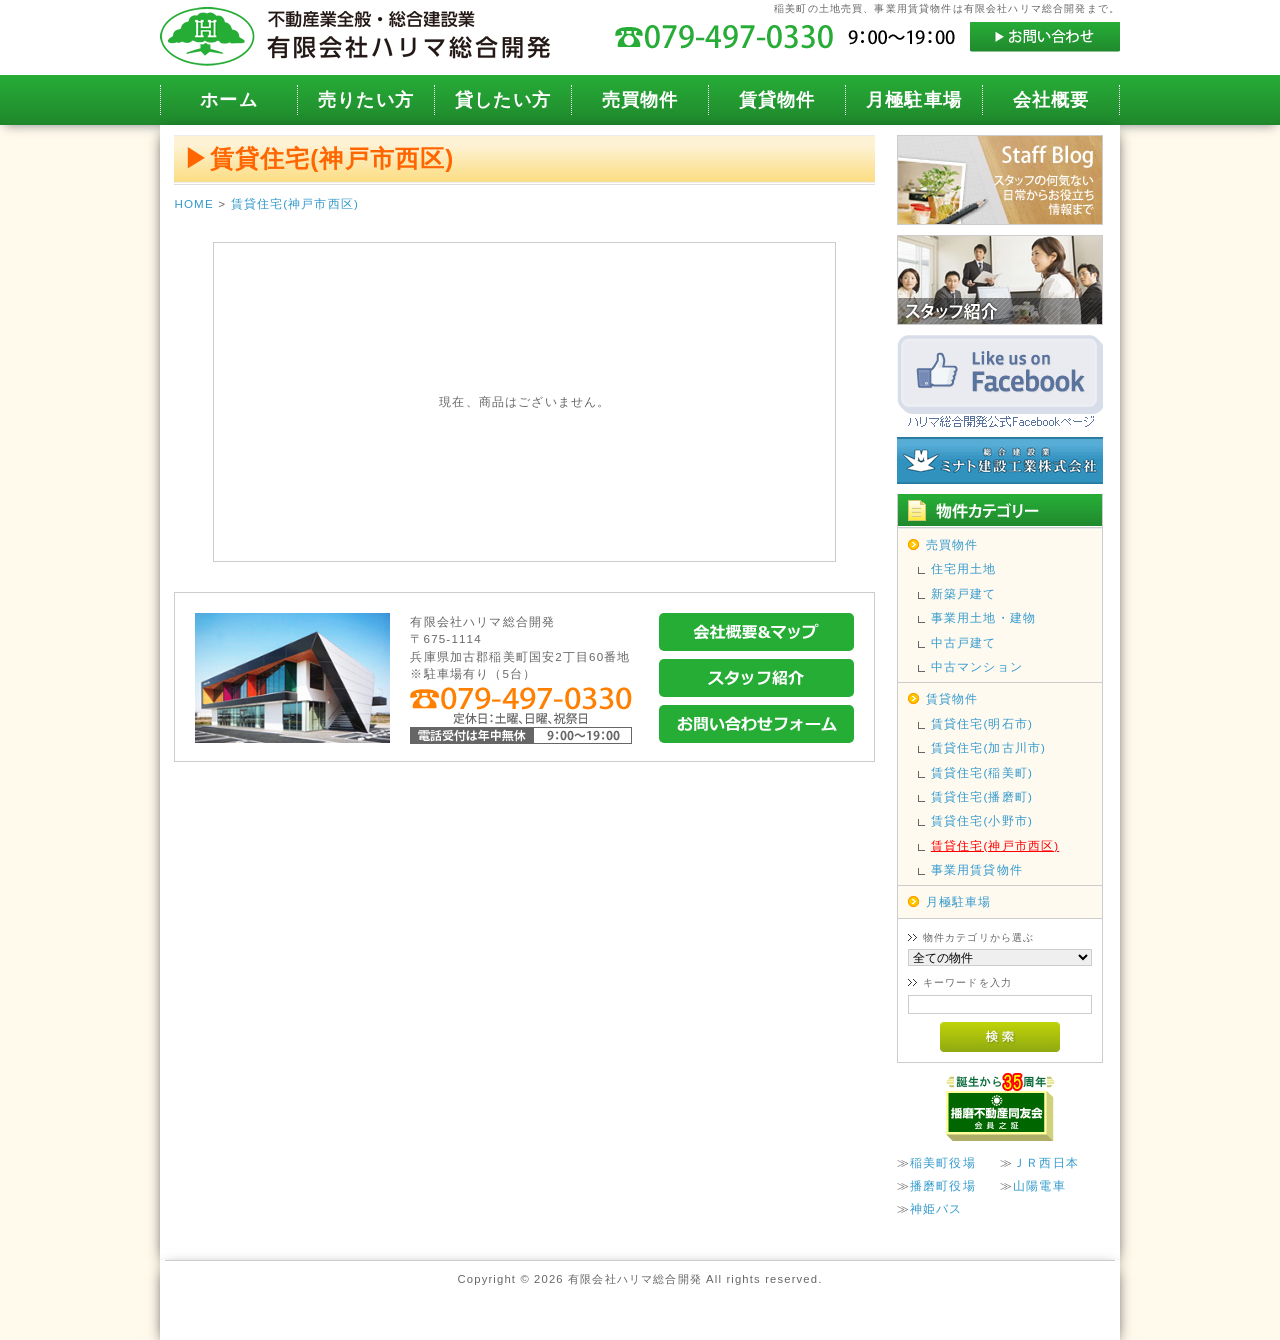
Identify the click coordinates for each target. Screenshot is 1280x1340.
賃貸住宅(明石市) (982, 723)
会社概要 (1051, 100)
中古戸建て (964, 642)
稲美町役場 (943, 1162)
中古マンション (977, 666)
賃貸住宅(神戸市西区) (295, 203)
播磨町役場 (943, 1185)
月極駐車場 (914, 100)
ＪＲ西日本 (1046, 1162)
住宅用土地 (964, 568)
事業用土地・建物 (983, 617)
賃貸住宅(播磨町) (982, 796)
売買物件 (640, 100)
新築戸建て (964, 593)
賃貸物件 (777, 100)
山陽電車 (1039, 1185)
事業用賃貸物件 (977, 869)
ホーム (228, 100)
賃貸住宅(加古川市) (988, 747)
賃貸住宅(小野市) (982, 820)
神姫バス (936, 1208)
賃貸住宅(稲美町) (982, 772)
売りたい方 (366, 100)
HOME (193, 203)
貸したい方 (503, 100)
